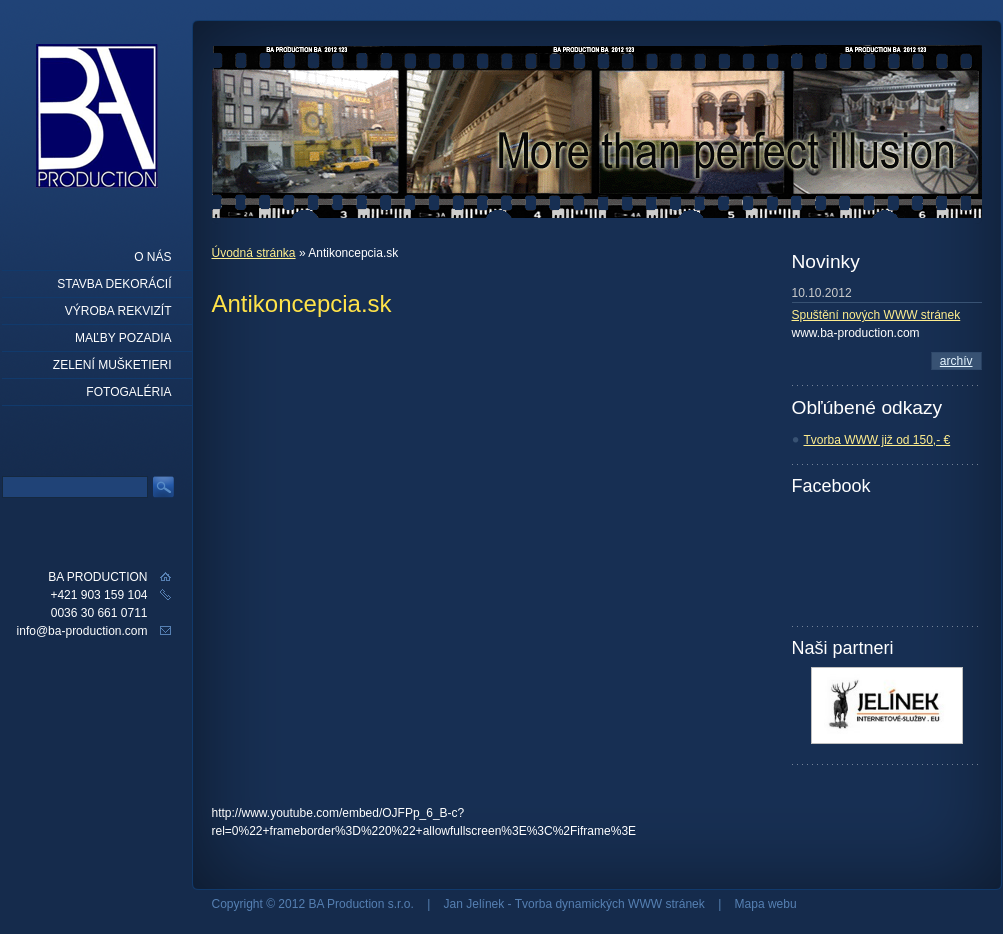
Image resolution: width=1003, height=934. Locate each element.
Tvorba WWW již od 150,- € (877, 440)
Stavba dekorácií (114, 284)
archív (956, 361)
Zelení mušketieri (112, 365)
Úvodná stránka (254, 253)
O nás (152, 257)
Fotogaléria (128, 392)
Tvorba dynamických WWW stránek (610, 904)
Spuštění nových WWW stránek (876, 315)
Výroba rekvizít (118, 311)
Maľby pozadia (123, 338)
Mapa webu (766, 904)
